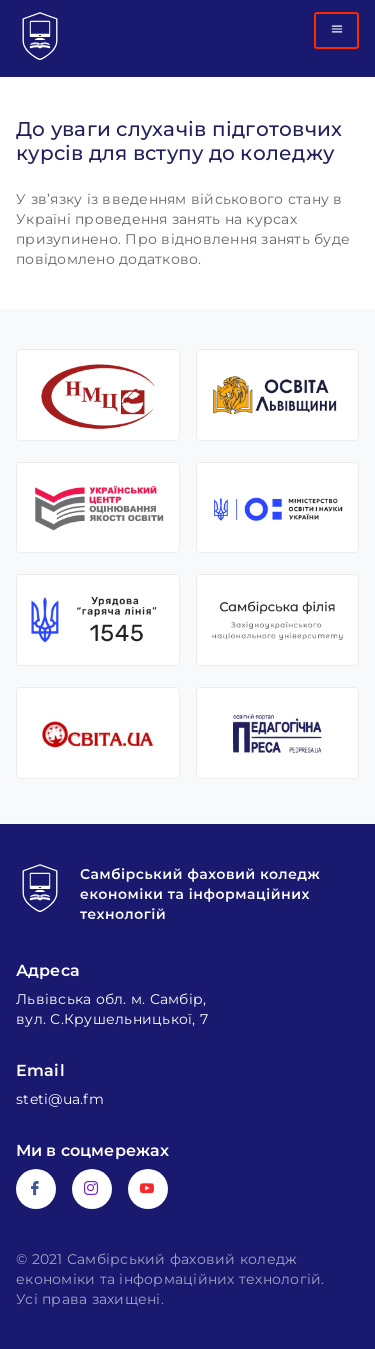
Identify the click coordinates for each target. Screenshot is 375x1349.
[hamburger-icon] (336, 30)
